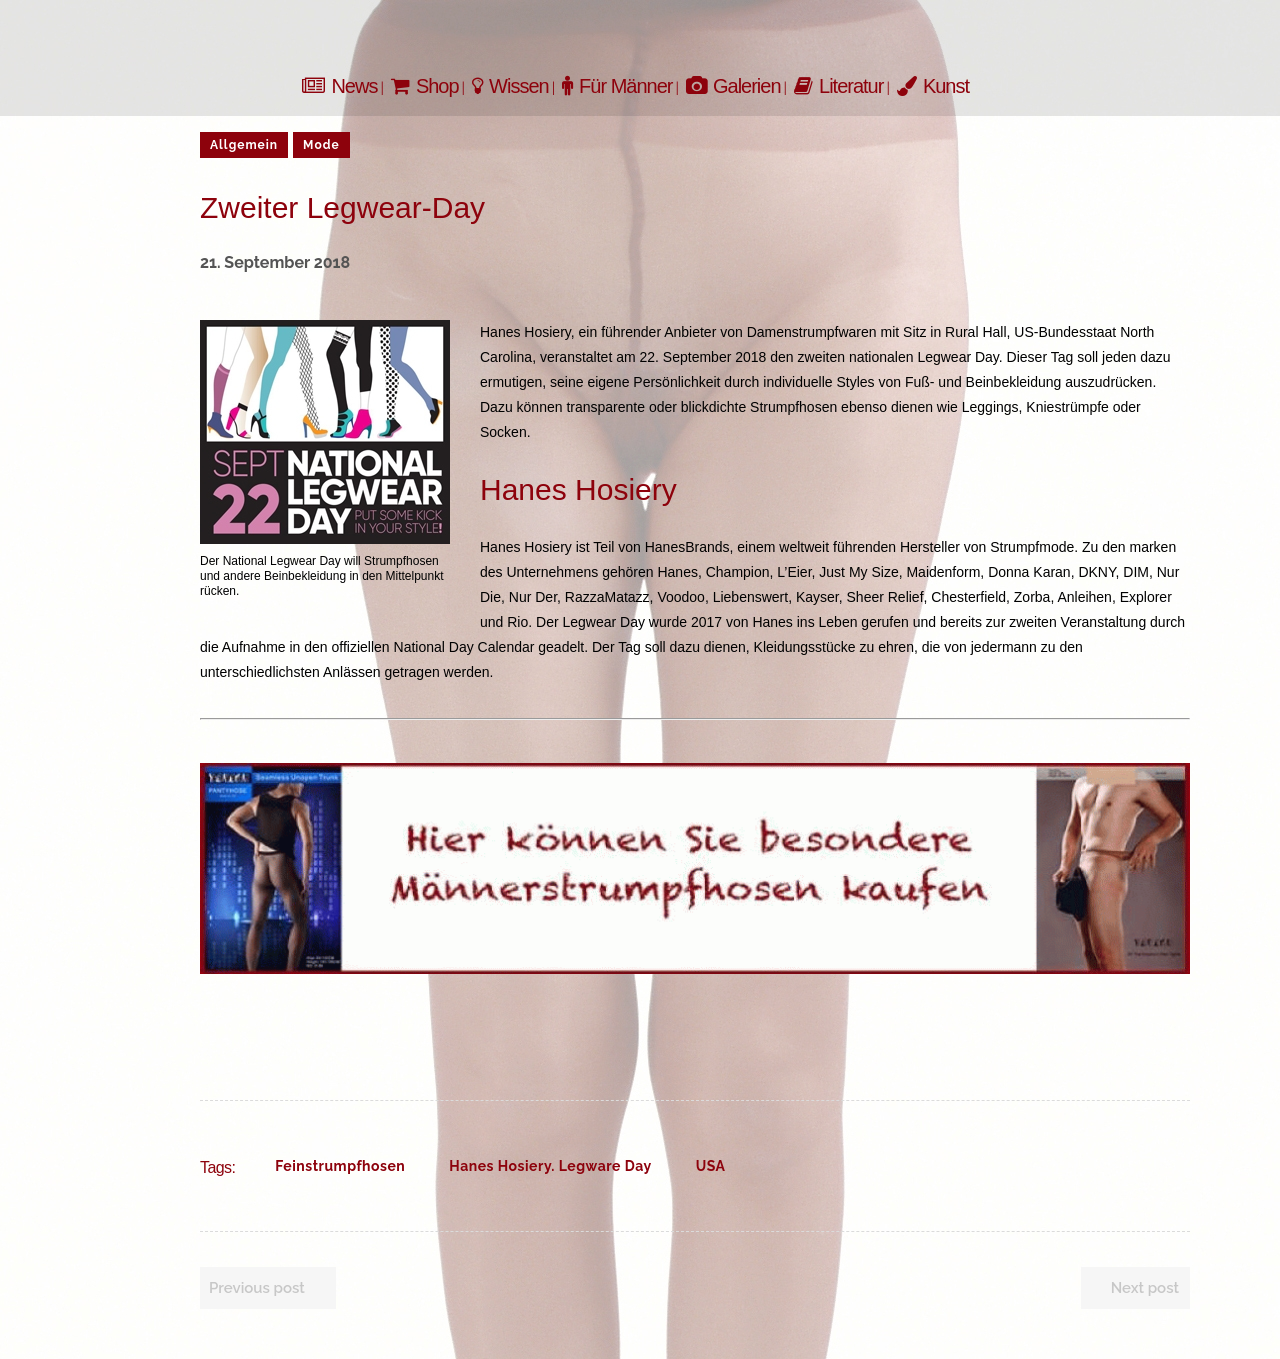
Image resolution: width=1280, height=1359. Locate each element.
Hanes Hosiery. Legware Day (550, 1166)
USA (711, 1166)
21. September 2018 (275, 262)
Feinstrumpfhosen (340, 1166)
